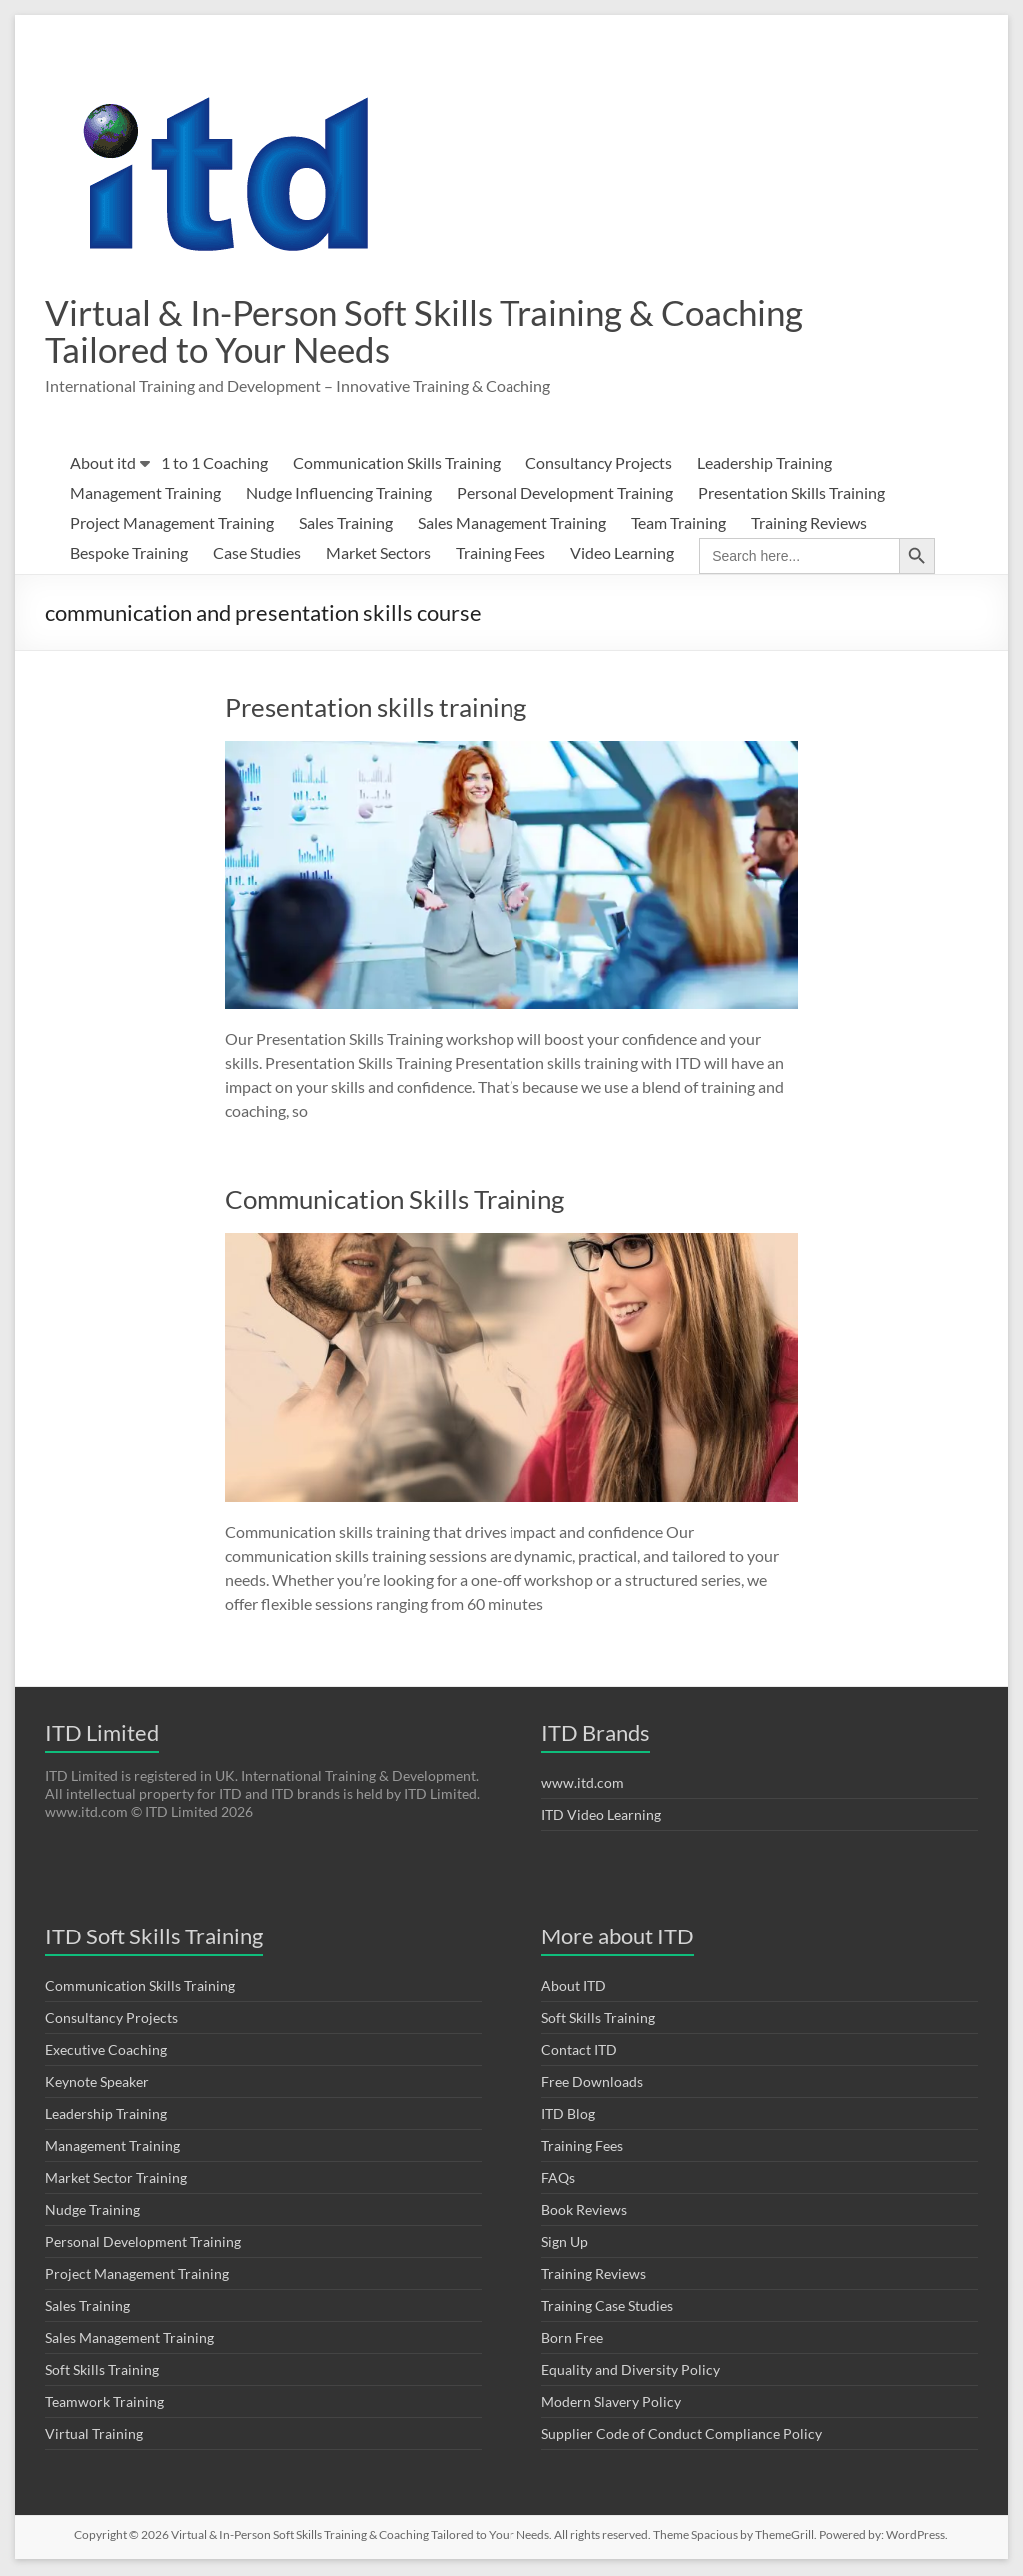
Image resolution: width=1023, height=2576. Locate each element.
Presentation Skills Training (791, 494)
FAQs (558, 2179)
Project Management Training (172, 524)
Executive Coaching (106, 2051)
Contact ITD (579, 2051)
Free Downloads (592, 2083)
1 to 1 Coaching (214, 464)
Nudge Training (92, 2211)
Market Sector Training (116, 2179)
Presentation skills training (375, 709)
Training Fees (500, 554)
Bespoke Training (129, 554)
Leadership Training (764, 464)
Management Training (145, 494)
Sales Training (346, 524)
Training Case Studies (607, 2307)
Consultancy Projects (598, 464)
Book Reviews (584, 2211)
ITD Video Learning (601, 1816)
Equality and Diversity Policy (630, 2371)
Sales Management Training (512, 524)
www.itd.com (582, 1784)
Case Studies (257, 554)
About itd (103, 464)
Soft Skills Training (102, 2371)
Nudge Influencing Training (339, 494)
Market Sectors (378, 554)
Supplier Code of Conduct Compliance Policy (681, 2435)
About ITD (573, 1987)
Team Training (678, 524)
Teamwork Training (104, 2403)
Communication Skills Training (397, 464)
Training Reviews (809, 524)
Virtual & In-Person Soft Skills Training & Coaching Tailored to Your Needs (434, 332)
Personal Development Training (565, 494)
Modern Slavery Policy (611, 2403)
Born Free (572, 2339)
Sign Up (564, 2243)
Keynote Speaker (97, 2083)
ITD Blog (568, 2115)
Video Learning (622, 554)
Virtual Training (94, 2435)
